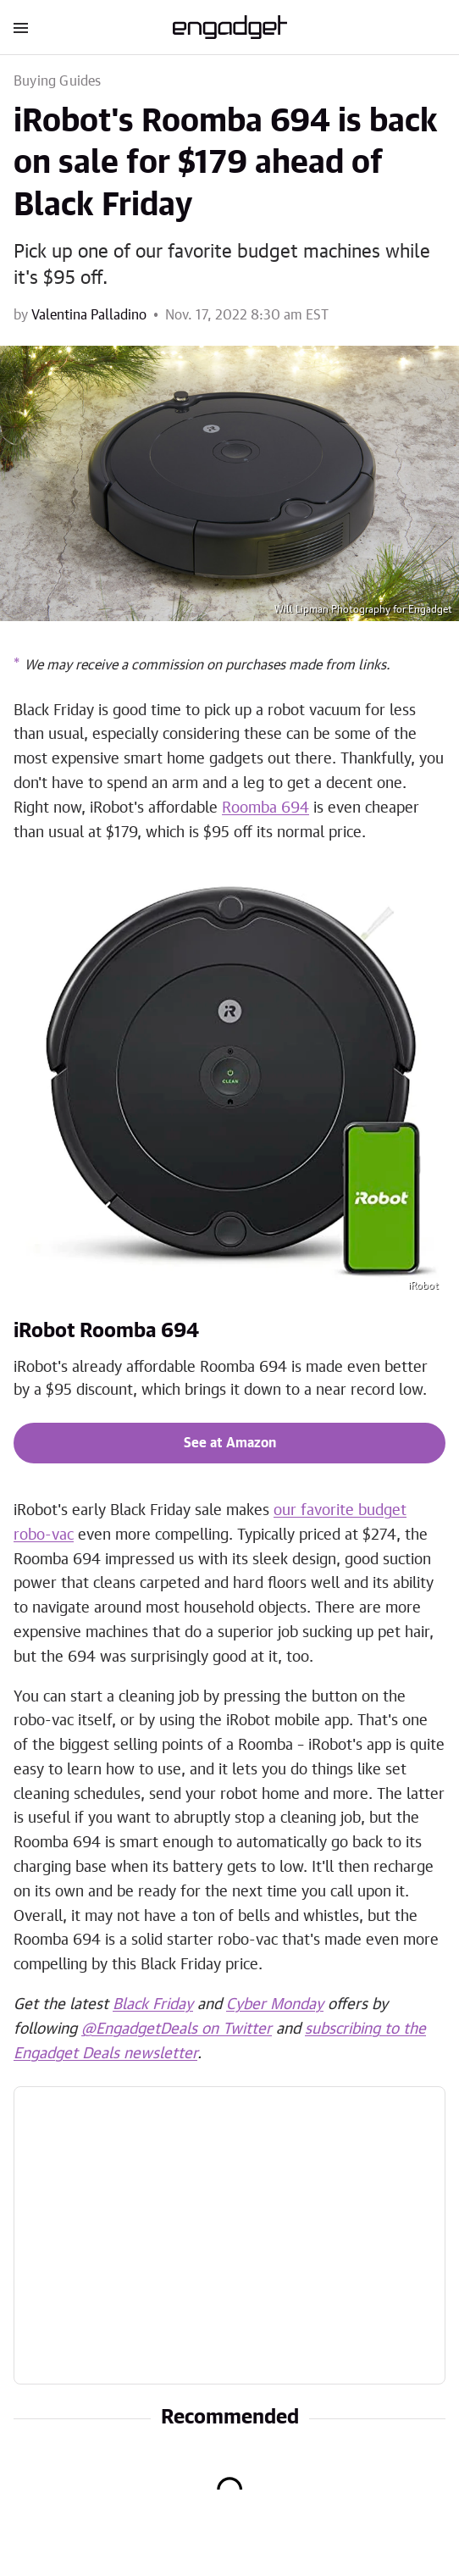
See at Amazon (230, 1443)
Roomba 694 (265, 808)
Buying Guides (58, 81)
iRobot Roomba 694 (106, 1331)
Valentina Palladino (89, 315)
